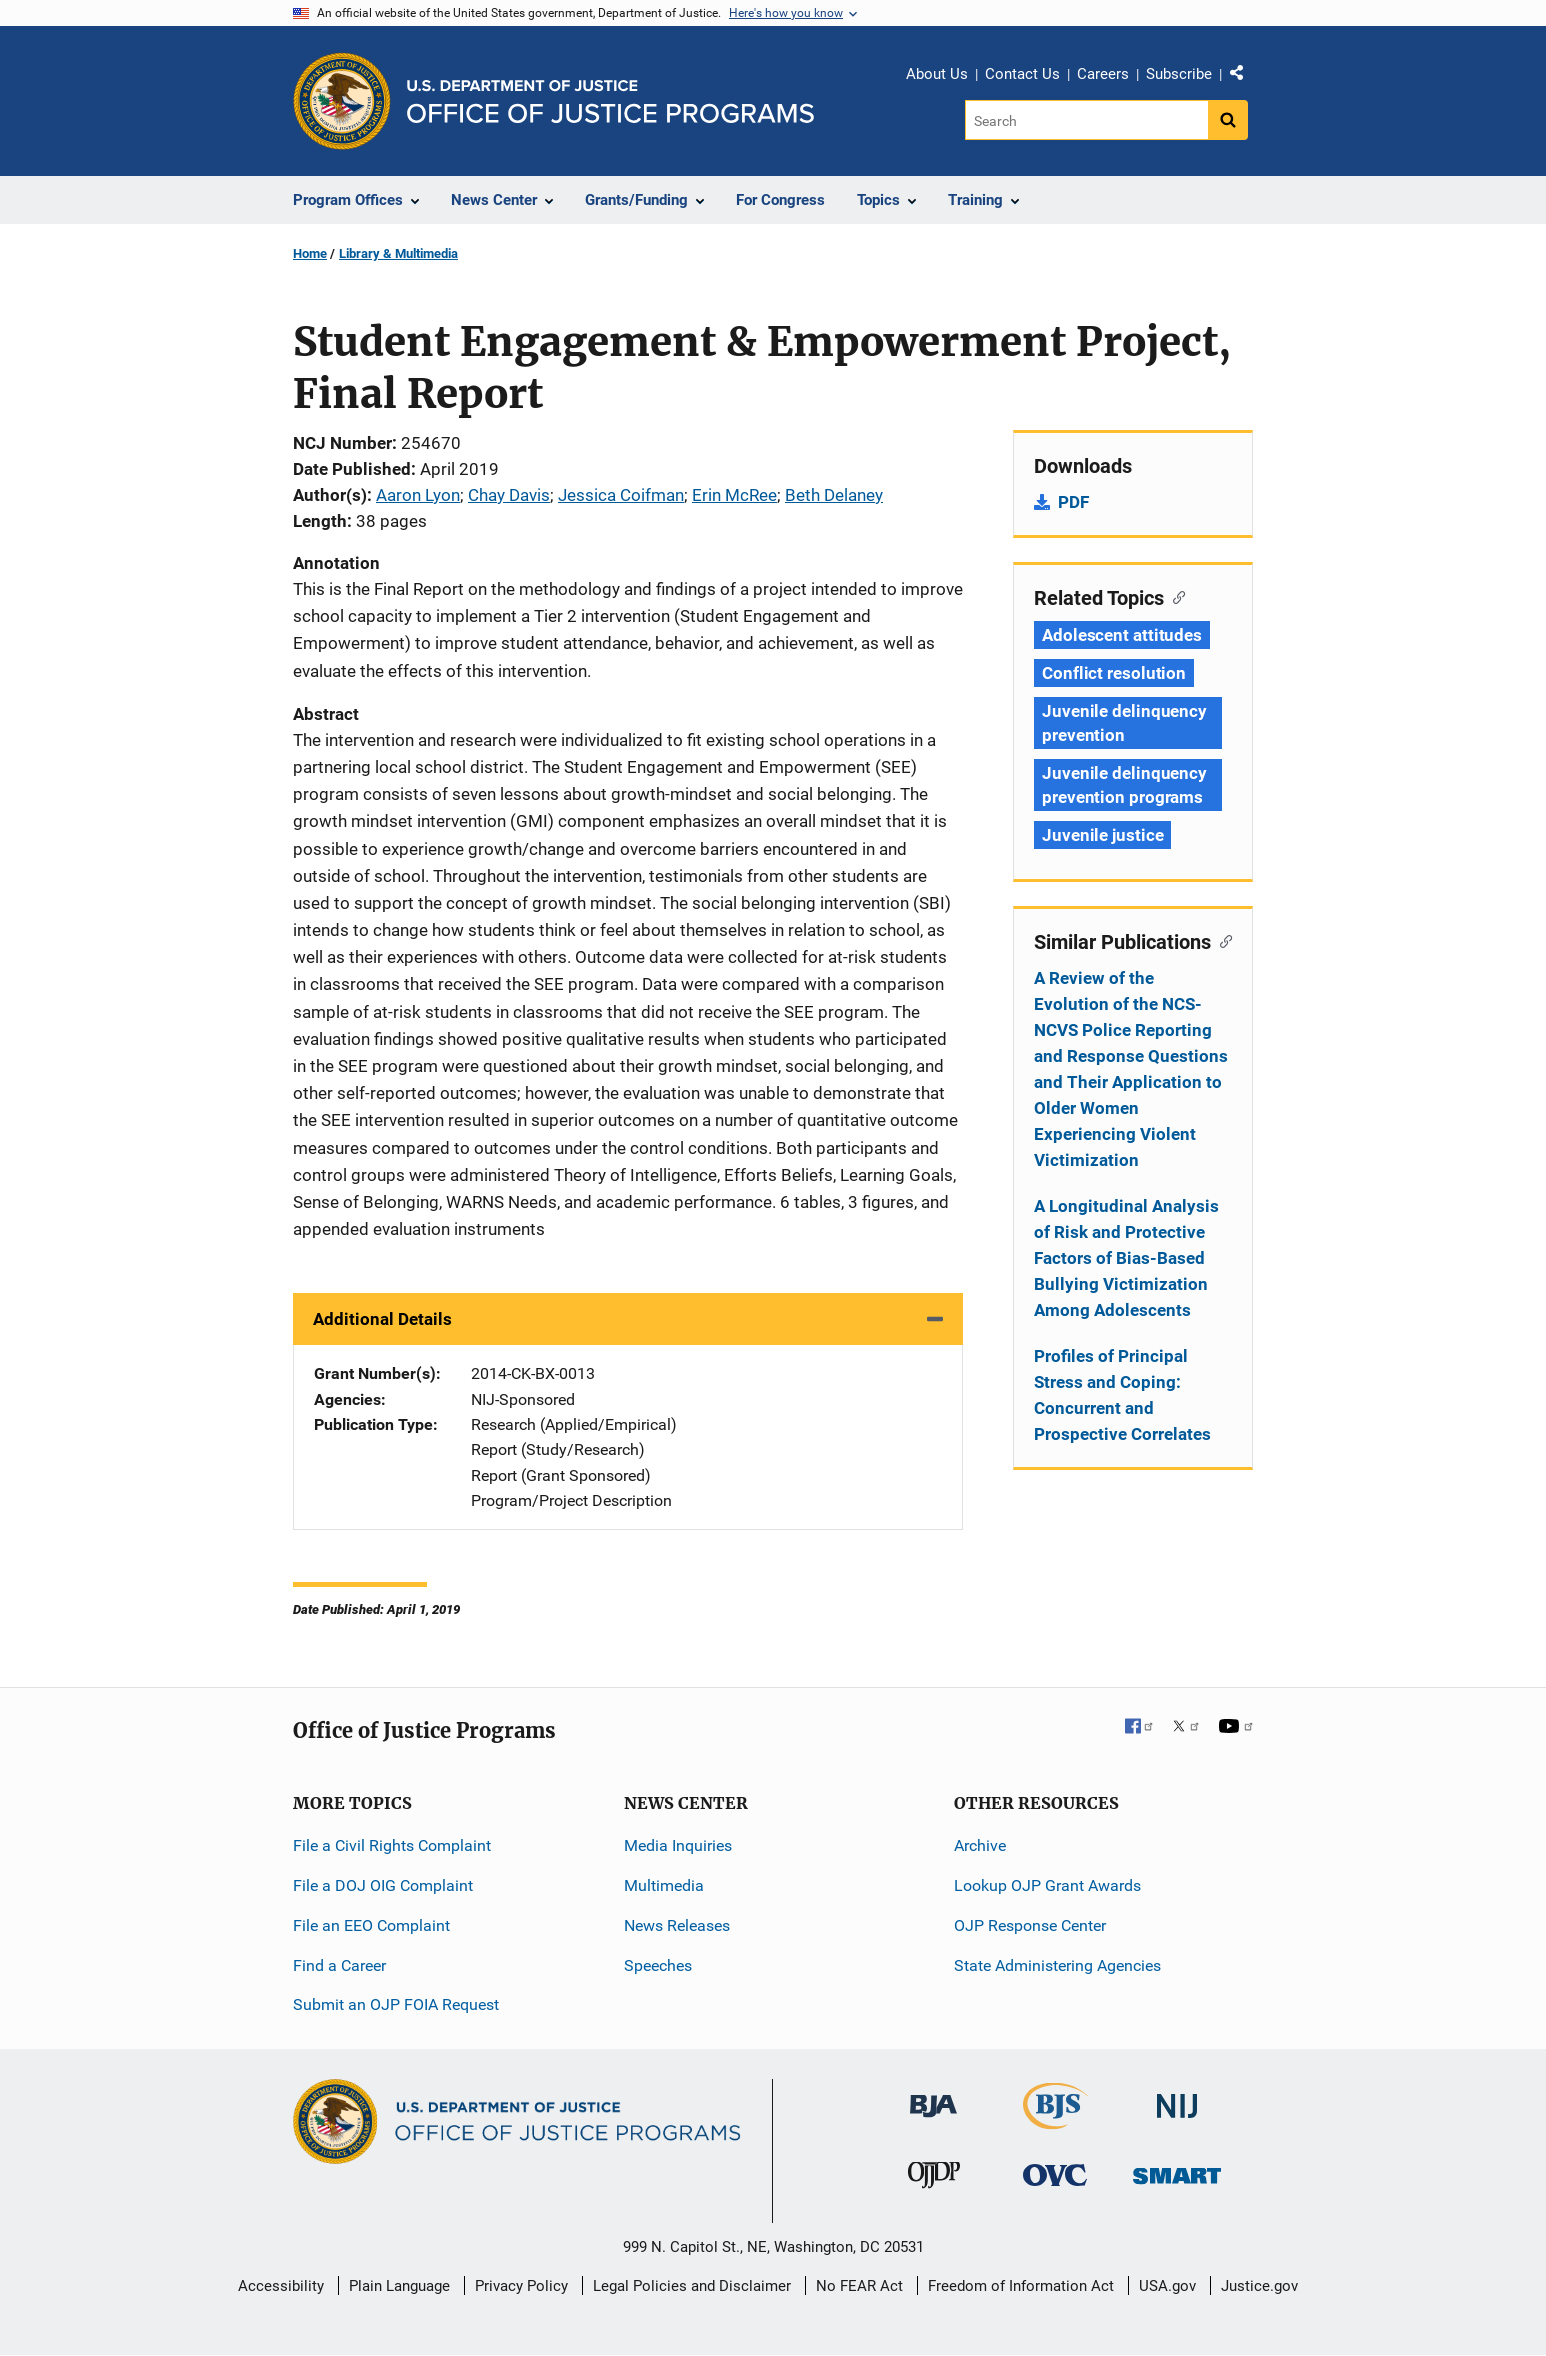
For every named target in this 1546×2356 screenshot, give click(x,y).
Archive (980, 1845)
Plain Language (399, 2286)
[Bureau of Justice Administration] (933, 2096)
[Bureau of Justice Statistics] (1055, 2120)
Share (1244, 77)
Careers (1103, 74)
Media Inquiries (678, 1845)
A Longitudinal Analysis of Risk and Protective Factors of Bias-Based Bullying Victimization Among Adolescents (1126, 1258)
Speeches (658, 1965)
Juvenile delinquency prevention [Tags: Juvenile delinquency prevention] (1124, 723)
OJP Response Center (1030, 1925)
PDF (1073, 502)
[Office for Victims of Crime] (1055, 2174)
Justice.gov (1259, 2286)
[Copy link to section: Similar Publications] (1221, 940)
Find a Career (339, 1965)
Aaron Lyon (418, 495)
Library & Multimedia (398, 253)
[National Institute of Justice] (1177, 2097)
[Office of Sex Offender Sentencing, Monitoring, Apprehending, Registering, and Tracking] (1177, 2170)
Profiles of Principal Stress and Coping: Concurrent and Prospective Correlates (1122, 1395)
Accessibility (281, 2286)
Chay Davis (509, 495)
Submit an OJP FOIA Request (396, 2004)
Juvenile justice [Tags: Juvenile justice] (1102, 835)
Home (310, 253)
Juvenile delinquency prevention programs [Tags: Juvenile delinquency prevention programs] (1124, 785)
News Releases (677, 1925)
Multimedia (664, 1885)
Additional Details (382, 1319)
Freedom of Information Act (1021, 2286)
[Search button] (1228, 120)
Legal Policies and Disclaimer (692, 2286)
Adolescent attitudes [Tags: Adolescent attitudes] (1122, 635)
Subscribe (1179, 74)
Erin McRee (734, 495)
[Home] (610, 101)
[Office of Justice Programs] (342, 101)
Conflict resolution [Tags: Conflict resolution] (1114, 673)
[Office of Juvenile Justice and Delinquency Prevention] (934, 2179)
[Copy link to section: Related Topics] (1174, 596)
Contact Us (1022, 74)
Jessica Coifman (621, 495)
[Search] (1086, 120)
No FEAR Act (859, 2286)
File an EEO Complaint (371, 1925)
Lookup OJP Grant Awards (1047, 1885)
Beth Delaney (834, 495)
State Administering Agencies (1057, 1965)
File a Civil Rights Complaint (392, 1845)
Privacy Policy (521, 2286)
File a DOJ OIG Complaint (383, 1885)
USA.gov (1167, 2286)
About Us (937, 74)
